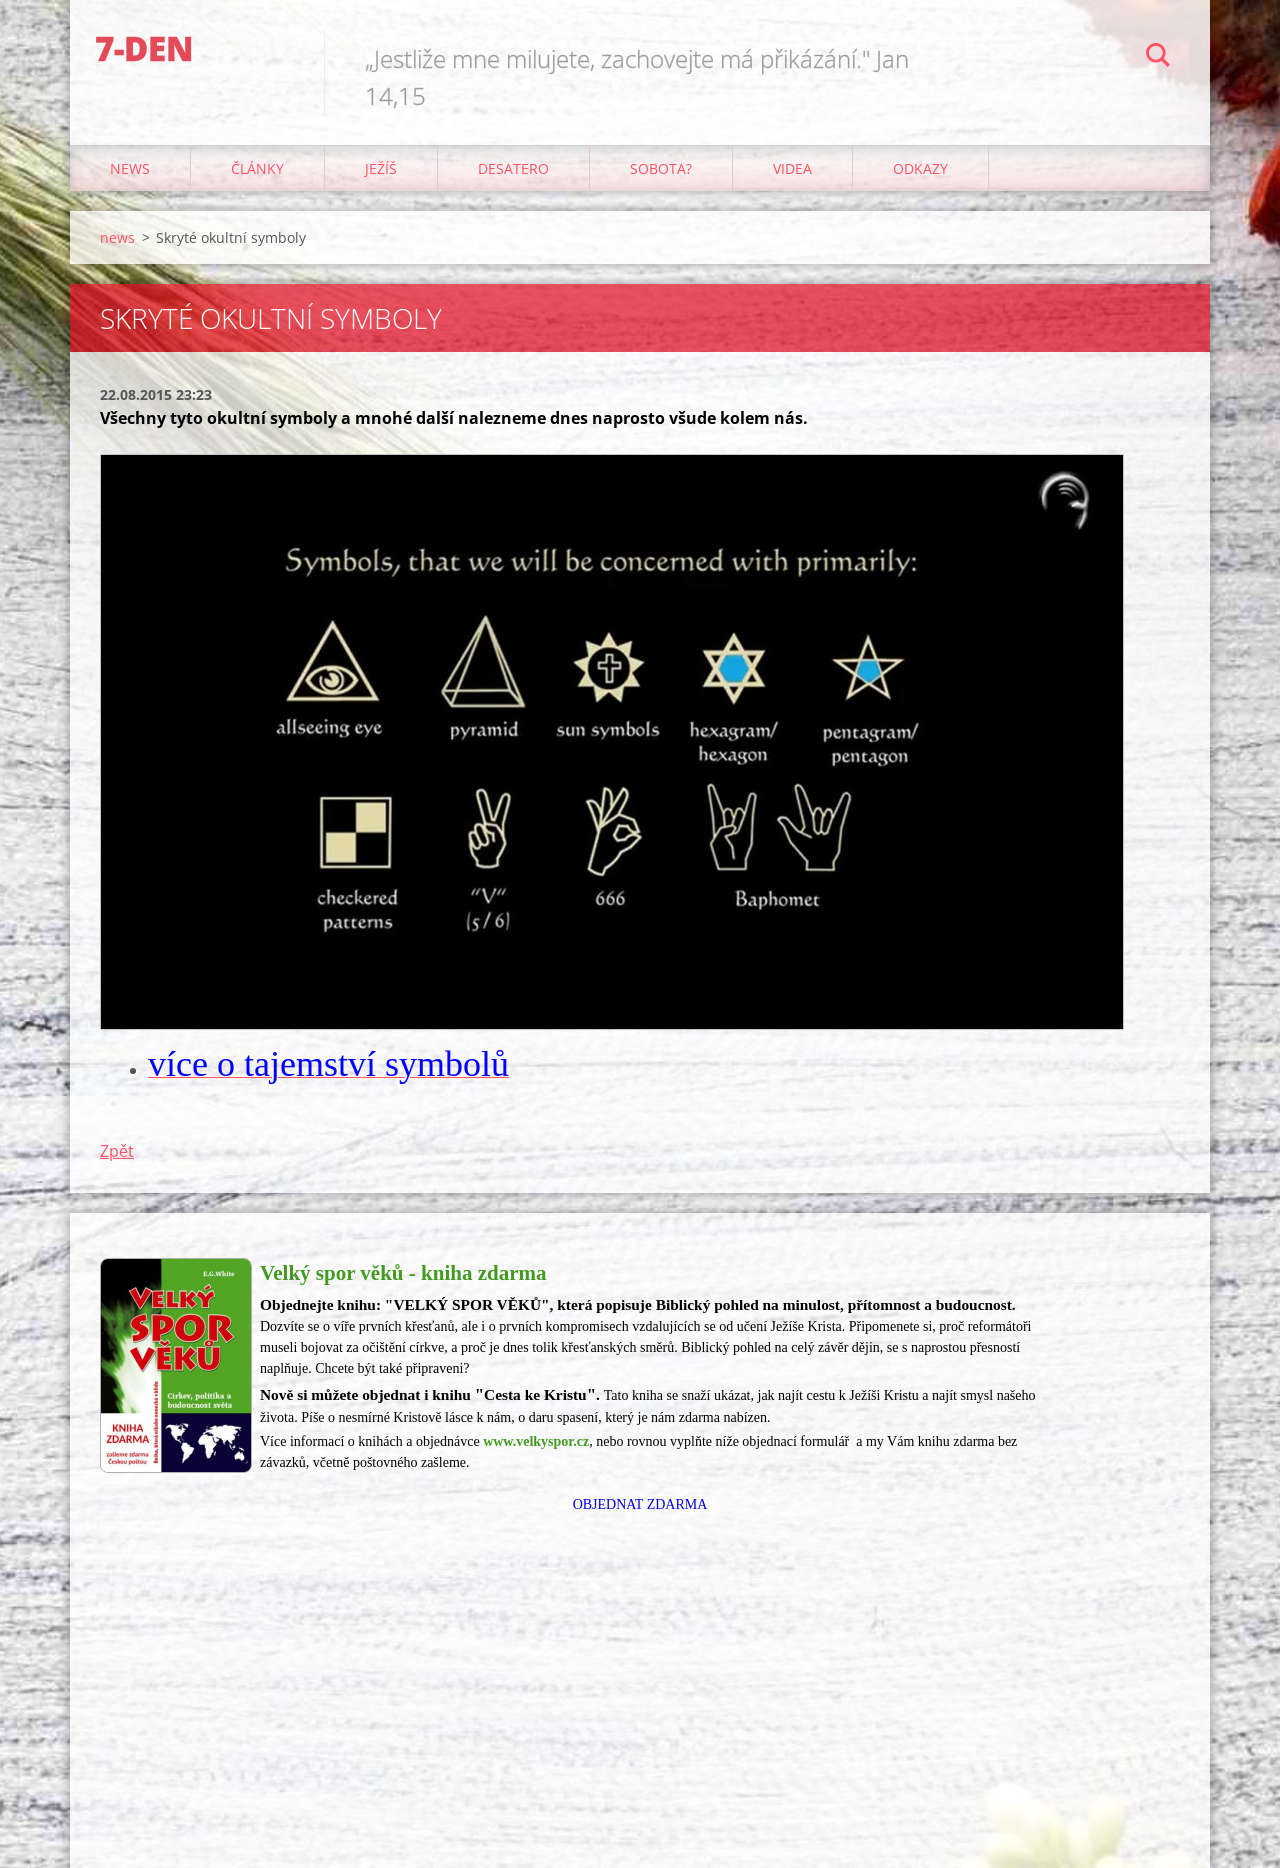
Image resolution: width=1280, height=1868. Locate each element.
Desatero (513, 168)
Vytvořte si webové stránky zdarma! (1046, 1826)
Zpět (117, 1151)
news (130, 168)
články (257, 168)
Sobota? (661, 168)
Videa (792, 168)
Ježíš (381, 168)
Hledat (1158, 58)
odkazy (920, 168)
